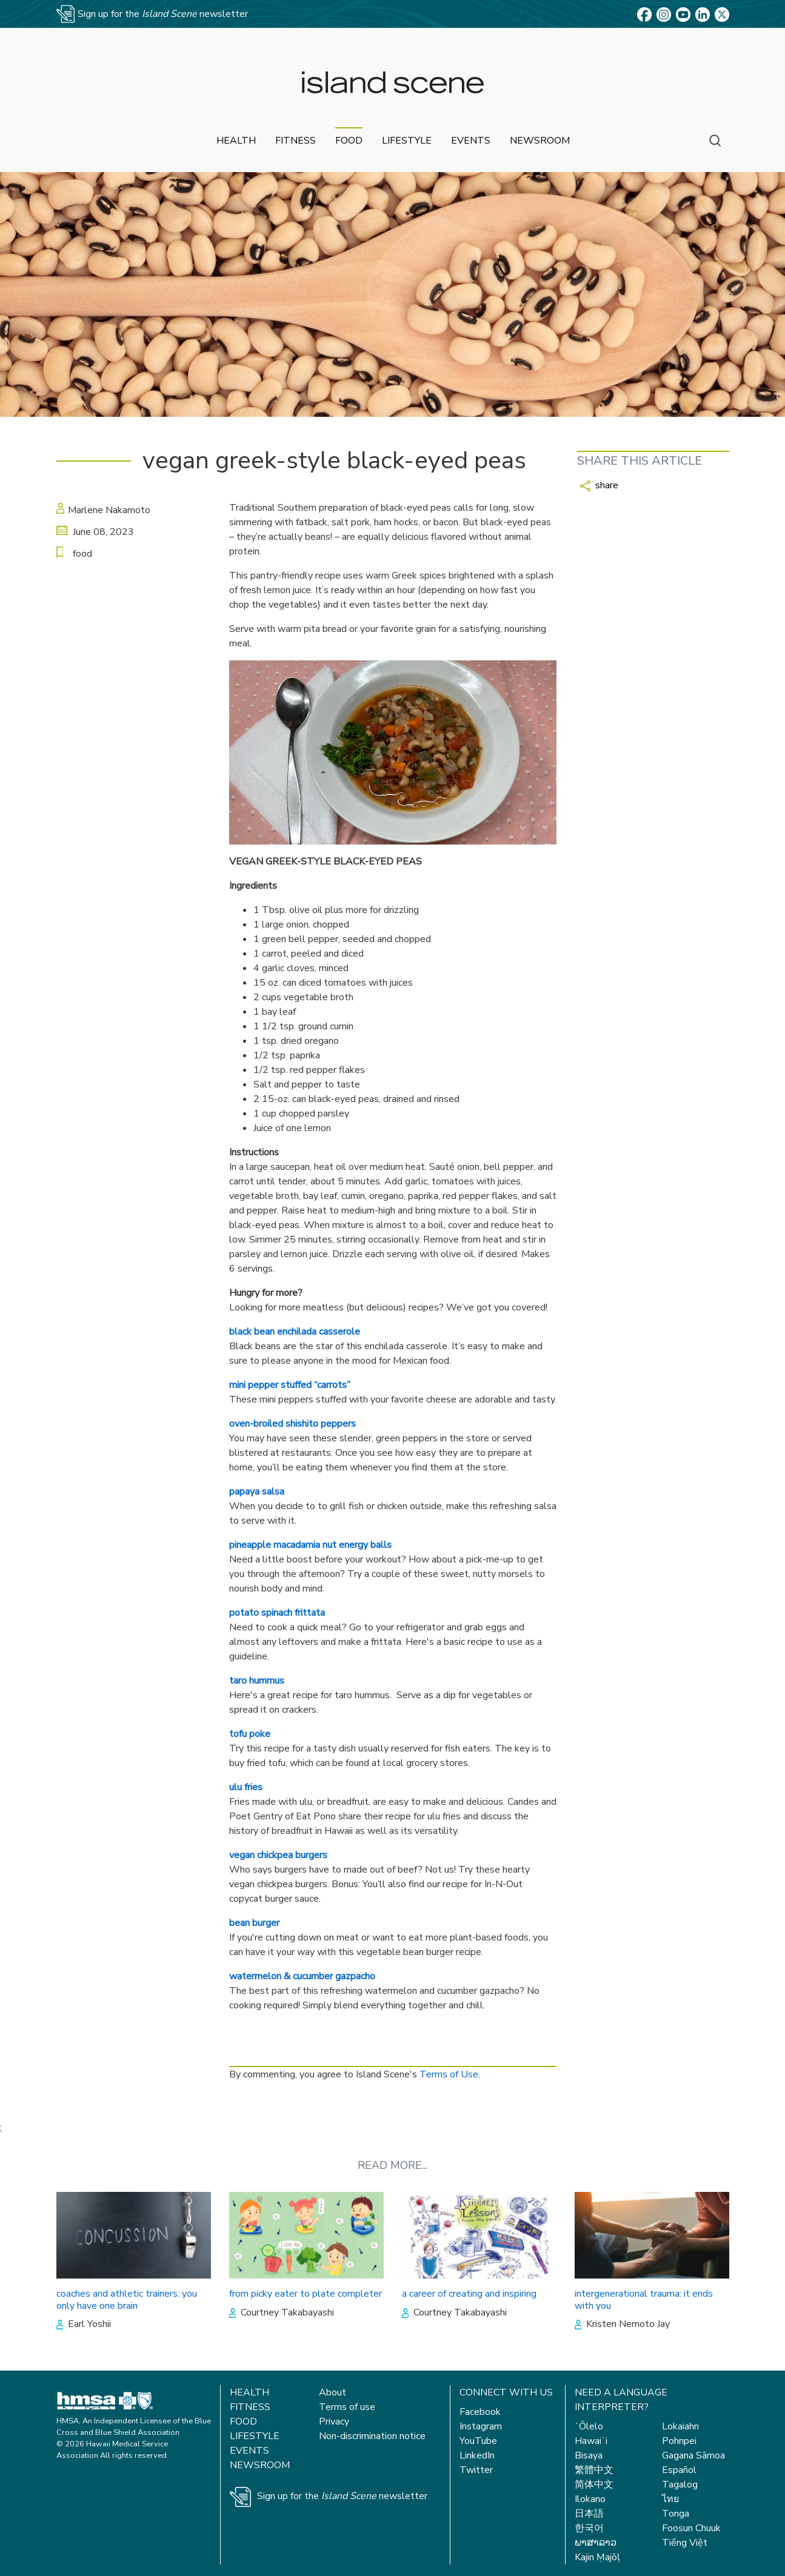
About (332, 2392)
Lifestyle (254, 2436)
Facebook (480, 2411)
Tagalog (680, 2484)
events (470, 140)
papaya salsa (256, 1491)
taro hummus (256, 1680)
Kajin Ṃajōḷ (597, 2557)
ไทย (670, 2499)
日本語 (589, 2513)
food (348, 140)
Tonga (675, 2513)
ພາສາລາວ (595, 2542)
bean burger (254, 1923)
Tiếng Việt (684, 2542)
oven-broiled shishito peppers (292, 1423)
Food (243, 2421)
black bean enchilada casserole (294, 1331)
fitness (295, 140)
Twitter (476, 2470)
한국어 (589, 2528)
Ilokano (590, 2499)
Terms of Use (448, 2074)
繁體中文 (594, 2470)
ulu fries (245, 1787)
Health (249, 2392)
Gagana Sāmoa (693, 2455)
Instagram (480, 2426)
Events (249, 2450)
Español (679, 2470)
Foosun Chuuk (691, 2528)
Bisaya (589, 2455)
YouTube (478, 2441)
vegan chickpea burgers (278, 1855)
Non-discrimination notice (372, 2436)
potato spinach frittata (277, 1612)
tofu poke (249, 1734)
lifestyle (407, 140)
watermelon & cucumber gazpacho (302, 1976)
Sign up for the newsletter (342, 2496)
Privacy (334, 2421)
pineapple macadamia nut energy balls (310, 1545)
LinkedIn (477, 2455)
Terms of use (347, 2407)
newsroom (540, 140)
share (599, 485)
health (236, 140)
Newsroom (260, 2465)
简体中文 (594, 2484)
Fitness (250, 2407)
